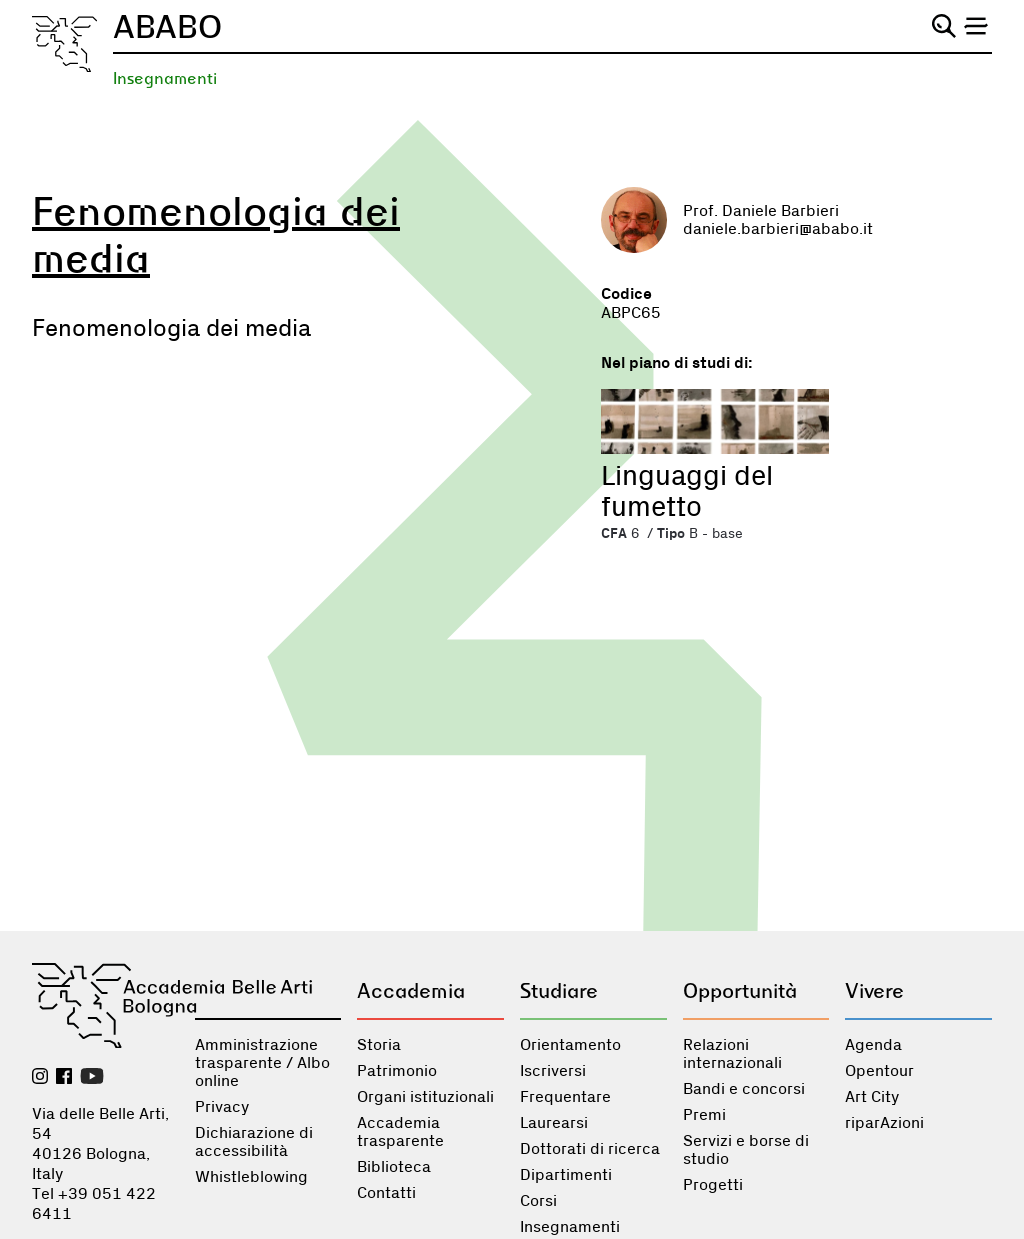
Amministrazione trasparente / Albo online (262, 1063)
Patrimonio (397, 1071)
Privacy (222, 1107)
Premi (704, 1115)
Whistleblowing (251, 1177)
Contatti (386, 1193)
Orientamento (570, 1045)
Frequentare (565, 1097)
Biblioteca (394, 1167)
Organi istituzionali (425, 1097)
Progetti (713, 1185)
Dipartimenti (566, 1175)
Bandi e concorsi (744, 1089)
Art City (872, 1097)
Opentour (879, 1071)
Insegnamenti (165, 78)
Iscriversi (553, 1071)
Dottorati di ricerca (590, 1149)
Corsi (538, 1201)
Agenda (873, 1045)
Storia (379, 1045)
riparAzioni (884, 1123)
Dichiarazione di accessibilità (254, 1142)
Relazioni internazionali (732, 1054)
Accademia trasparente (400, 1132)
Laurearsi (554, 1123)
